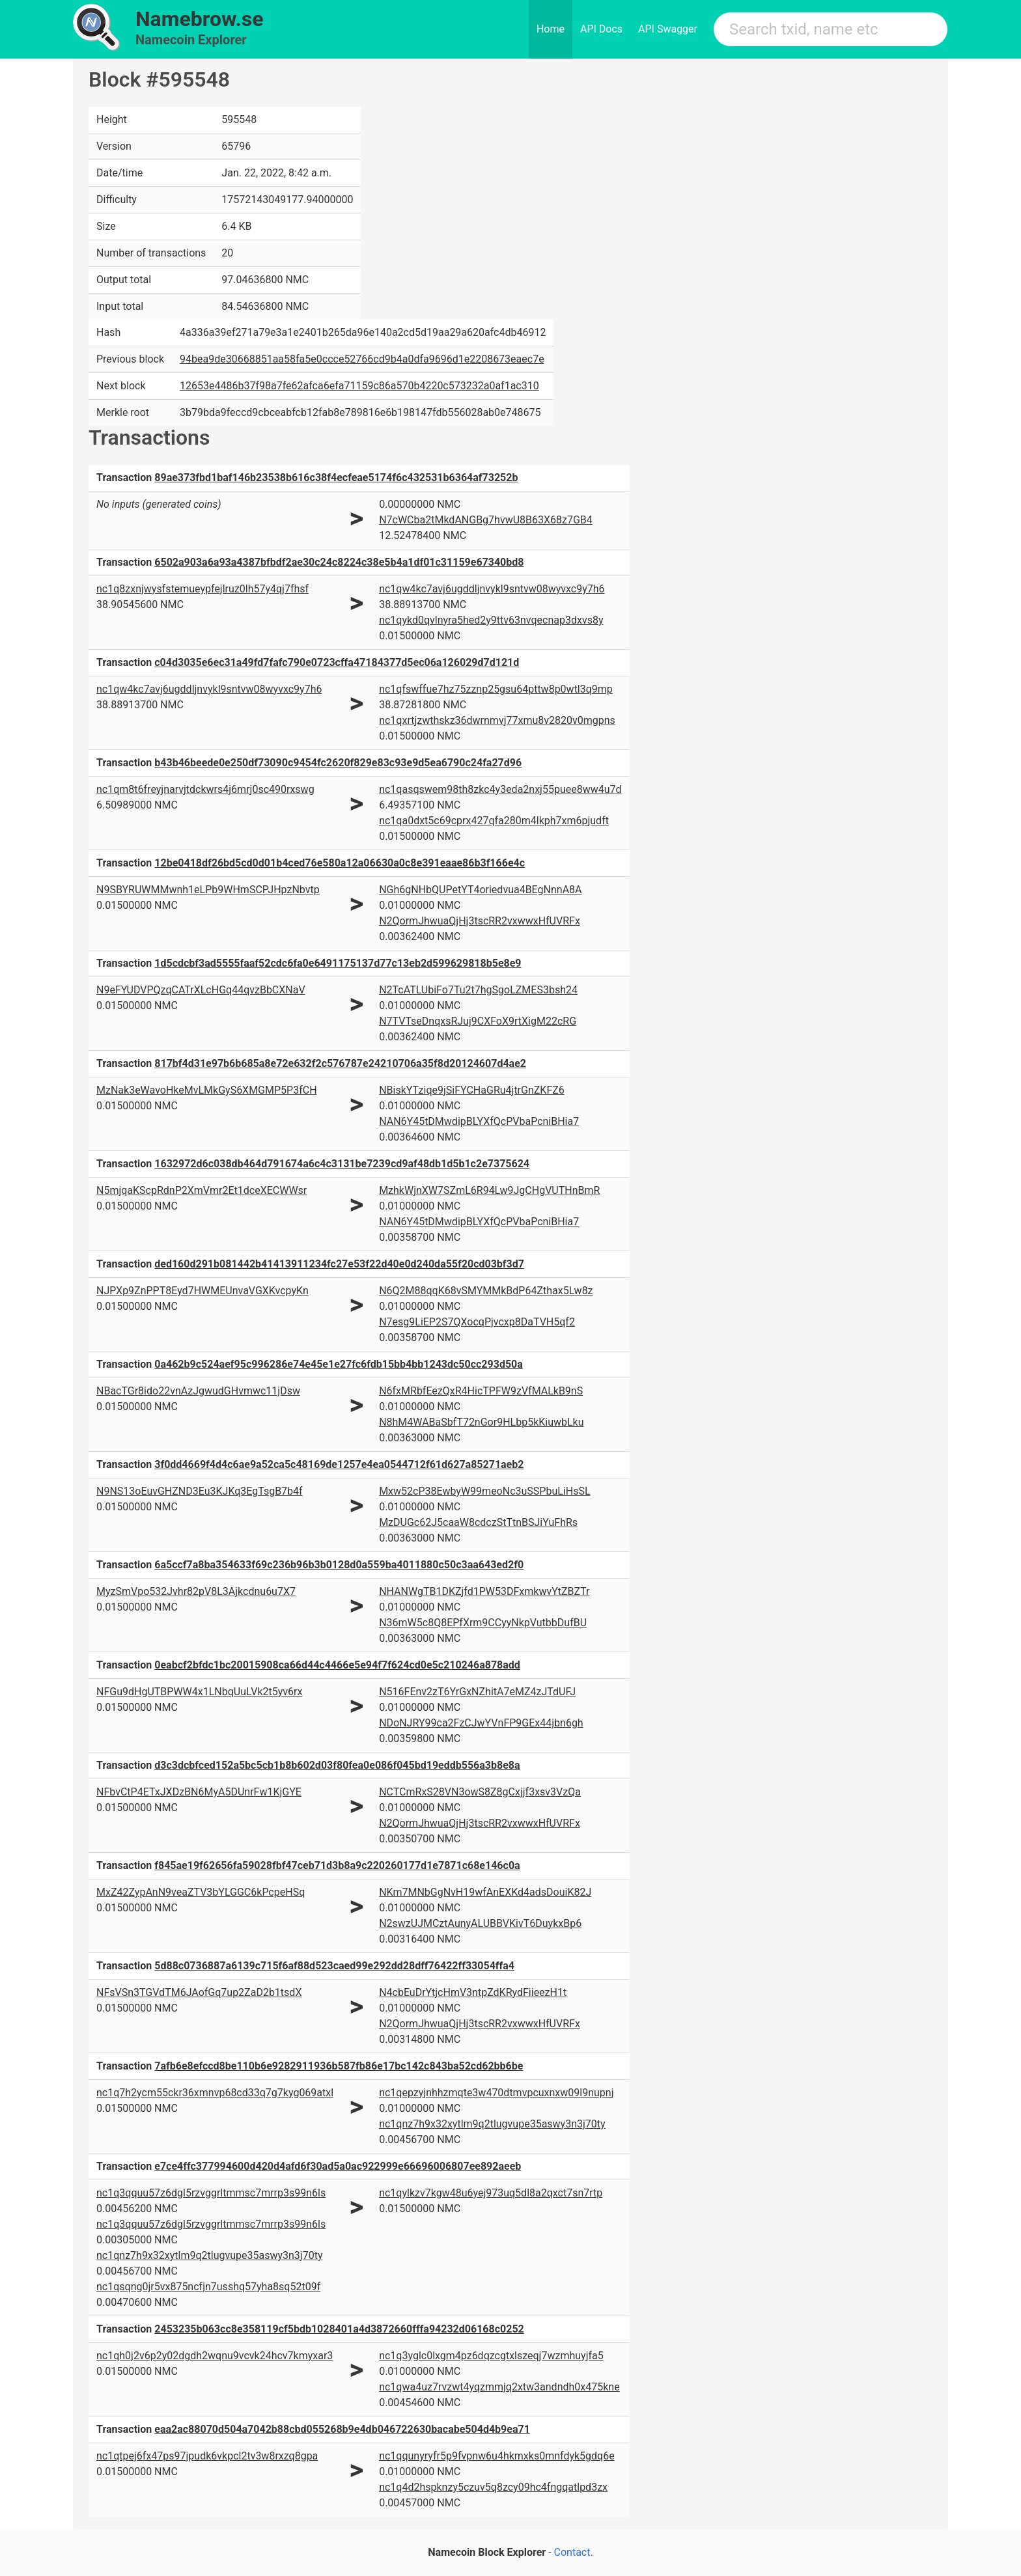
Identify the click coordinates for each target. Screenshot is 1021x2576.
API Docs (601, 29)
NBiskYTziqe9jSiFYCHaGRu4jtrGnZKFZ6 (472, 1090)
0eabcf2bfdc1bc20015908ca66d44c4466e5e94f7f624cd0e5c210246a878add (337, 1665)
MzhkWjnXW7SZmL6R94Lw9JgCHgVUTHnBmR (489, 1190)
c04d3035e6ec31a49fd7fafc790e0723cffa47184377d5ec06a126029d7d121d (336, 662)
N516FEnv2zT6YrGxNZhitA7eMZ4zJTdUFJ (477, 1691)
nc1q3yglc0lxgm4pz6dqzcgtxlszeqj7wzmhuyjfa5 (491, 2355)
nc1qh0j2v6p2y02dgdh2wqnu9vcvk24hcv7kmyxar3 (214, 2355)
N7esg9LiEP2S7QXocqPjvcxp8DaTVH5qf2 (477, 1322)
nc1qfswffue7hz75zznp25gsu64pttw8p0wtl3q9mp (496, 689)
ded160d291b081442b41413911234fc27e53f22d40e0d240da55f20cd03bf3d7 (339, 1264)
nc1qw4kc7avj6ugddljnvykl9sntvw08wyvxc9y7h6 (491, 589)
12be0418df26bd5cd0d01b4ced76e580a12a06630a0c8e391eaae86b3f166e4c (339, 863)
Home (551, 29)
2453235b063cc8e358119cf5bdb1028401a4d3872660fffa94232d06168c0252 (339, 2329)
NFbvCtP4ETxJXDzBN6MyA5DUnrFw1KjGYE (198, 1792)
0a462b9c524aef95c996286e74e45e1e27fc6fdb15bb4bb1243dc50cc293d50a (338, 1364)
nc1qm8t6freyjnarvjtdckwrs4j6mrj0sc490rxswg (205, 789)
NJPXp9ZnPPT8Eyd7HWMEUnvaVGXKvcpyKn (202, 1290)
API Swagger (667, 29)
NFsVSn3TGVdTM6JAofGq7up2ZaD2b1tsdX (198, 1992)
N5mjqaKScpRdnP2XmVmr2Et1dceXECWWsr (201, 1190)
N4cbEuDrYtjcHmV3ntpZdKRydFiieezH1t (472, 1992)
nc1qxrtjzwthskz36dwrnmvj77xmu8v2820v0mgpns (497, 720)
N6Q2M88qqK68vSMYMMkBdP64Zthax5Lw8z (486, 1290)
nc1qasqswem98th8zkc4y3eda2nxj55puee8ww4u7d (500, 789)
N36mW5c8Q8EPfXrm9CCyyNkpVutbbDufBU (483, 1622)
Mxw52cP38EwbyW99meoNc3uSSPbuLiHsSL (484, 1491)
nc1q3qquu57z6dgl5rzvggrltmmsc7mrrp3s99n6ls (211, 2193)
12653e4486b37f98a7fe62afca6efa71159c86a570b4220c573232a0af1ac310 (359, 386)
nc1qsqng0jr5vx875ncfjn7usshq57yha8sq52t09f (208, 2286)
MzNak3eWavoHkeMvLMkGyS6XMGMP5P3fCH (206, 1090)
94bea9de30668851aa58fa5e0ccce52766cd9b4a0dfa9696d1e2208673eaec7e (362, 359)
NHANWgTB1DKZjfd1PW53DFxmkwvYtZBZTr (484, 1591)
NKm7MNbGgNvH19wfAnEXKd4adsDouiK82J (485, 1892)
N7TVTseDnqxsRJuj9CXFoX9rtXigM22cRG (477, 1021)
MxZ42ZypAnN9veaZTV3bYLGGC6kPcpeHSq (200, 1892)
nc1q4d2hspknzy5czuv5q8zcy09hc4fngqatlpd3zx (493, 2487)
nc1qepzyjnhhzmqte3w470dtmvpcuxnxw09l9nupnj (496, 2092)
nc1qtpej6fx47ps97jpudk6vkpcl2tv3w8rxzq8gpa (207, 2456)
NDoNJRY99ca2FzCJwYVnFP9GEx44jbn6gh (481, 1723)
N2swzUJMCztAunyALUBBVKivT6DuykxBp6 (480, 1923)
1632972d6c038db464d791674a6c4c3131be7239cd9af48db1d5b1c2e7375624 (341, 1163)
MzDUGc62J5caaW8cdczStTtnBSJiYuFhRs (478, 1522)
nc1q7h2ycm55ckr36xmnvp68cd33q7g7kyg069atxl (214, 2092)
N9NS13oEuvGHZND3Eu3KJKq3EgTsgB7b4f (199, 1491)
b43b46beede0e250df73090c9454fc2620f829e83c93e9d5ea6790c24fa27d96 (338, 762)
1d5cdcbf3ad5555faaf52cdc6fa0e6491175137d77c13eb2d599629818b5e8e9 (337, 963)
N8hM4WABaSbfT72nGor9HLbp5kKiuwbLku (481, 1422)
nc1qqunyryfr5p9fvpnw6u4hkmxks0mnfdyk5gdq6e (497, 2456)
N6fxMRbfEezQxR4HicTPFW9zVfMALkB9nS (481, 1391)
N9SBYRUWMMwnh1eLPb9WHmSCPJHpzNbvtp (208, 889)
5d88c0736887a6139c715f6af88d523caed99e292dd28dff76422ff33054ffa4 (334, 1966)
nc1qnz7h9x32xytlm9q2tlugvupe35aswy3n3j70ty (492, 2124)
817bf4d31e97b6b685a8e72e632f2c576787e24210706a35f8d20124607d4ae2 (340, 1063)
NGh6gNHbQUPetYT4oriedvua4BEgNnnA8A (480, 889)
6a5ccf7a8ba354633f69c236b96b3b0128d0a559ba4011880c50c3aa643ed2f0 (339, 1564)
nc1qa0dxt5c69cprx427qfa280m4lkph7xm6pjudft (494, 820)
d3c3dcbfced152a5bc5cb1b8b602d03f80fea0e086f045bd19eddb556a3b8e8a (337, 1765)
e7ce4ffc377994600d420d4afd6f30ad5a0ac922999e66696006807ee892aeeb (337, 2166)
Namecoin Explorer (191, 40)
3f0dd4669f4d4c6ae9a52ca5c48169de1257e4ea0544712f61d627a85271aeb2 (339, 1464)
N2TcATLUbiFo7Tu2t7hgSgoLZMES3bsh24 (478, 990)
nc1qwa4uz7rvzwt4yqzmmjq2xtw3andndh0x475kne (499, 2387)
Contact (572, 2552)
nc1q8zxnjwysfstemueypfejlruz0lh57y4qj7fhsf (202, 589)
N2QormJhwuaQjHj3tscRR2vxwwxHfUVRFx (479, 921)
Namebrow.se (199, 19)
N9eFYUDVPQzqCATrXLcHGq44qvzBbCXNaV (200, 990)
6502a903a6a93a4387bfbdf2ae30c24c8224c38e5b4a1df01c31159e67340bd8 (339, 562)
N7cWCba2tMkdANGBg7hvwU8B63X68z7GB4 (486, 520)
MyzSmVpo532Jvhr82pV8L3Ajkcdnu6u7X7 (196, 1591)
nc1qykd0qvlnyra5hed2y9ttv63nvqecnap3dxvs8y (491, 620)
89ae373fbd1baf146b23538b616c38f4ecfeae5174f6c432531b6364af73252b (336, 477)
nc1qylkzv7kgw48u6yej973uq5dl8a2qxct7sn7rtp (490, 2193)
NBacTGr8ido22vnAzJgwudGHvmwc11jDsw (198, 1391)
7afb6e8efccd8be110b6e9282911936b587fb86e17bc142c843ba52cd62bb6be (338, 2066)
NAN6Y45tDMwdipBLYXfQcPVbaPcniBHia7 (479, 1121)
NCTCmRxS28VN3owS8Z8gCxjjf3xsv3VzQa (480, 1792)
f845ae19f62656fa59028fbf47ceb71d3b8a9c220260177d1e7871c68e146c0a (337, 1865)
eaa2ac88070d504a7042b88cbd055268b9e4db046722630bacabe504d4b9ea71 (342, 2429)
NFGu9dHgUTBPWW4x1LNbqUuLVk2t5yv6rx (199, 1691)
